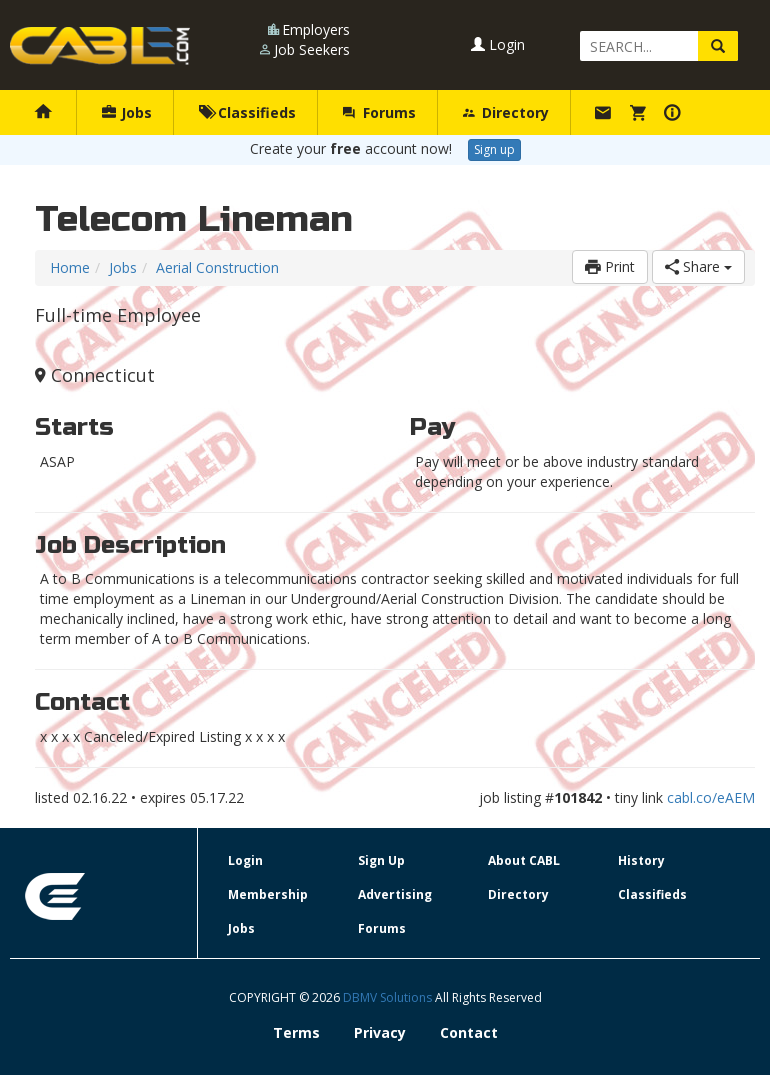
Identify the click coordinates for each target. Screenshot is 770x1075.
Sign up (494, 149)
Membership (268, 894)
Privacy (380, 1032)
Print (610, 266)
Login (498, 44)
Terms (296, 1032)
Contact (469, 1032)
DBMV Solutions (389, 997)
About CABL (524, 860)
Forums (379, 112)
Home (70, 267)
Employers (316, 29)
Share (698, 266)
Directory (506, 112)
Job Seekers (312, 49)
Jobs (127, 112)
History (641, 860)
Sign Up (381, 860)
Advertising (395, 894)
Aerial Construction (217, 267)
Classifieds (247, 112)
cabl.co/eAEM (711, 797)
